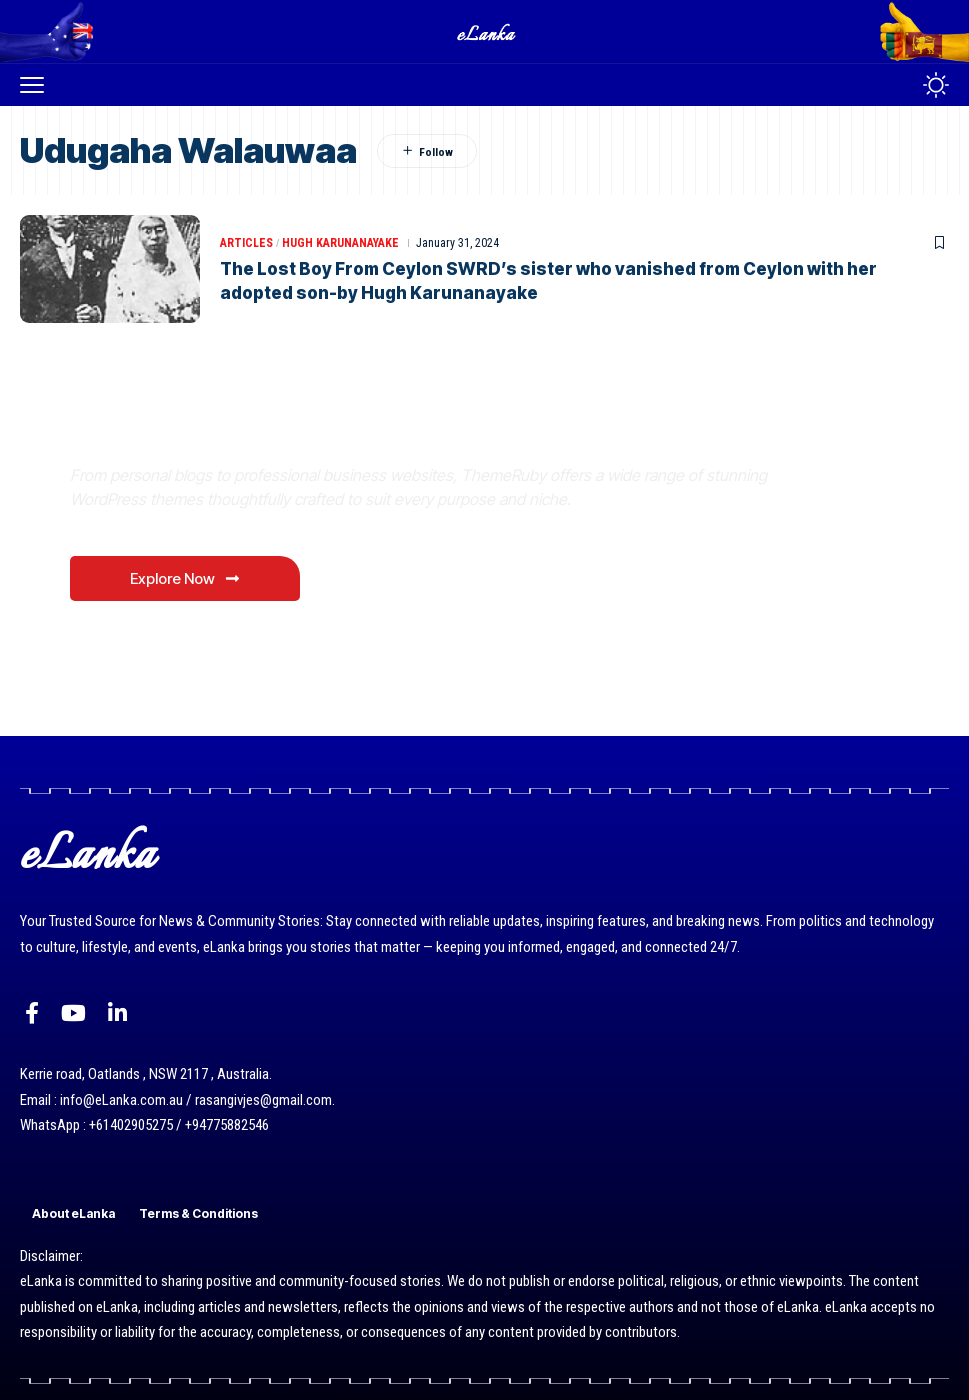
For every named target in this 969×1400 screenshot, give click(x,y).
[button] (37, 85)
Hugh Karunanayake (340, 243)
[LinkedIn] (117, 1013)
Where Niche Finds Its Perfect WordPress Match (349, 427)
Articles (246, 243)
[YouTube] (73, 1013)
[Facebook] (32, 1013)
